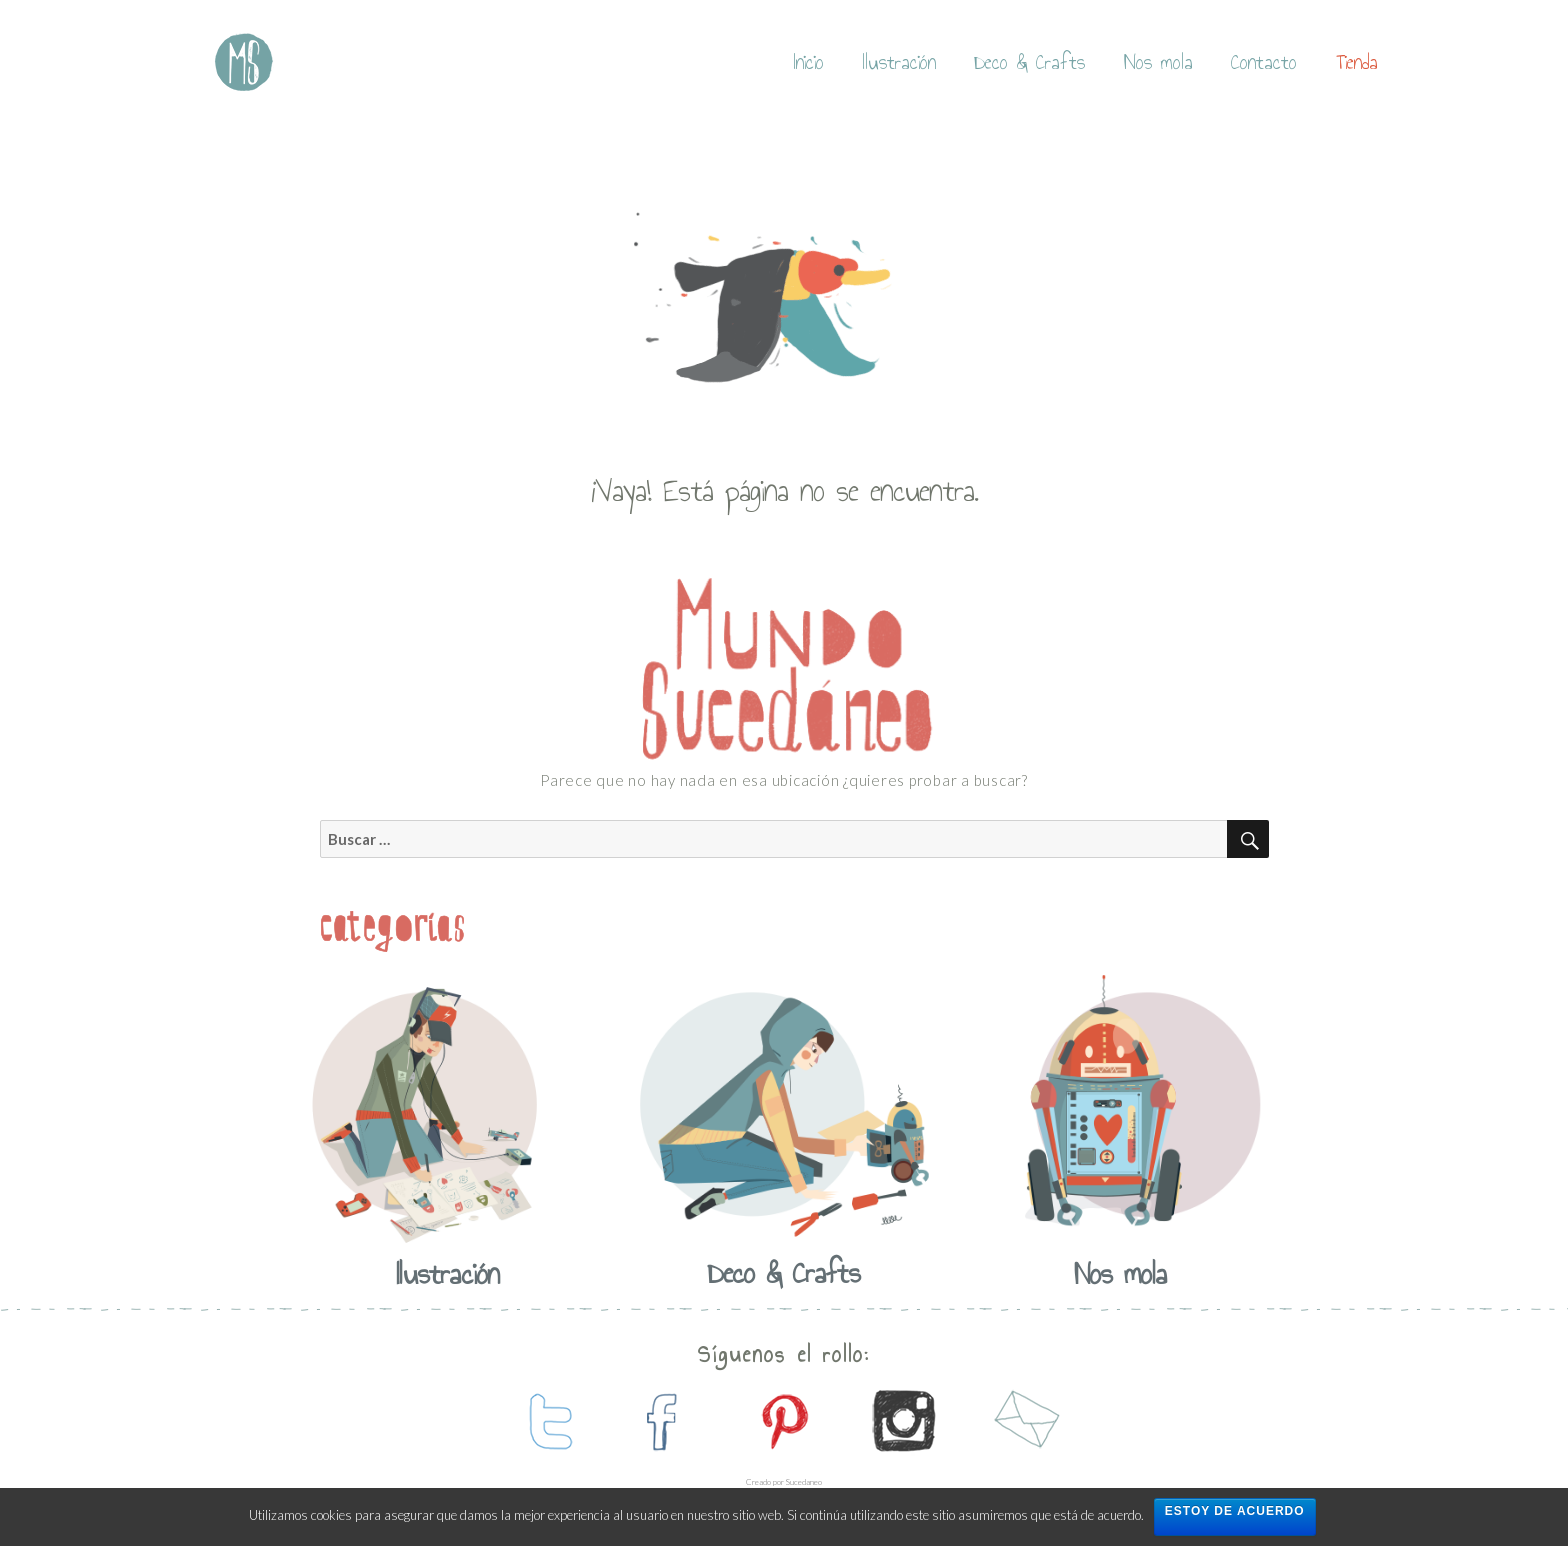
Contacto (1264, 62)
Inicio (809, 62)
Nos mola (1158, 62)
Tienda (1357, 62)
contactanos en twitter (544, 1421)
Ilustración (899, 62)
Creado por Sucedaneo (784, 1482)
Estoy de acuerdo (1235, 1511)
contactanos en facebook (664, 1421)
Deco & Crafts (1029, 62)
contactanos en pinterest (784, 1421)
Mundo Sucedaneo (244, 62)
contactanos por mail (1024, 1421)
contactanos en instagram (904, 1421)
